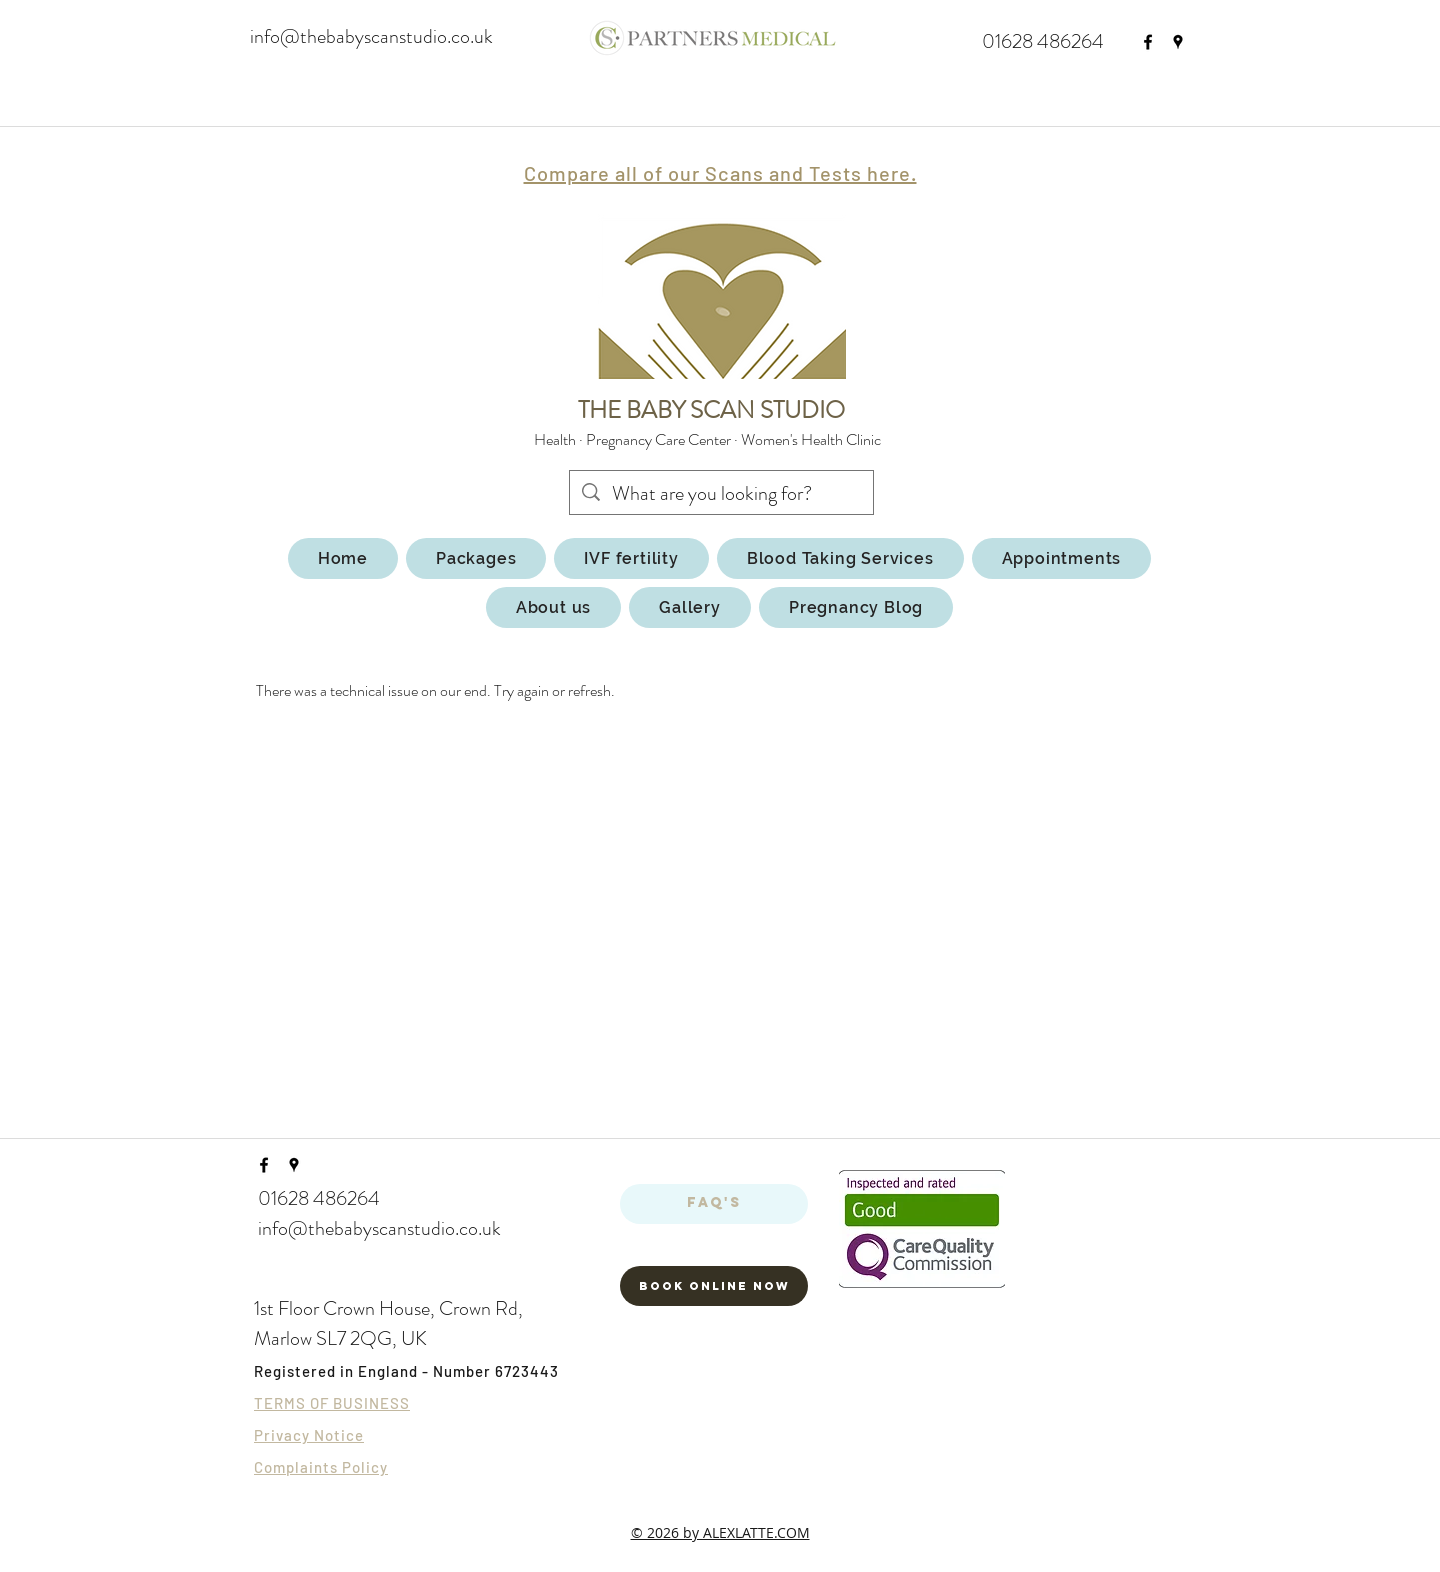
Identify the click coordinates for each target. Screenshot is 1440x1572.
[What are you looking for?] (721, 494)
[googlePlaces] (1178, 42)
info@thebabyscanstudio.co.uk (371, 36)
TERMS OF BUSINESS (332, 1403)
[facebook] (1148, 42)
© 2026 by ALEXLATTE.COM (720, 1532)
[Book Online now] (714, 1286)
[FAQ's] (714, 1204)
